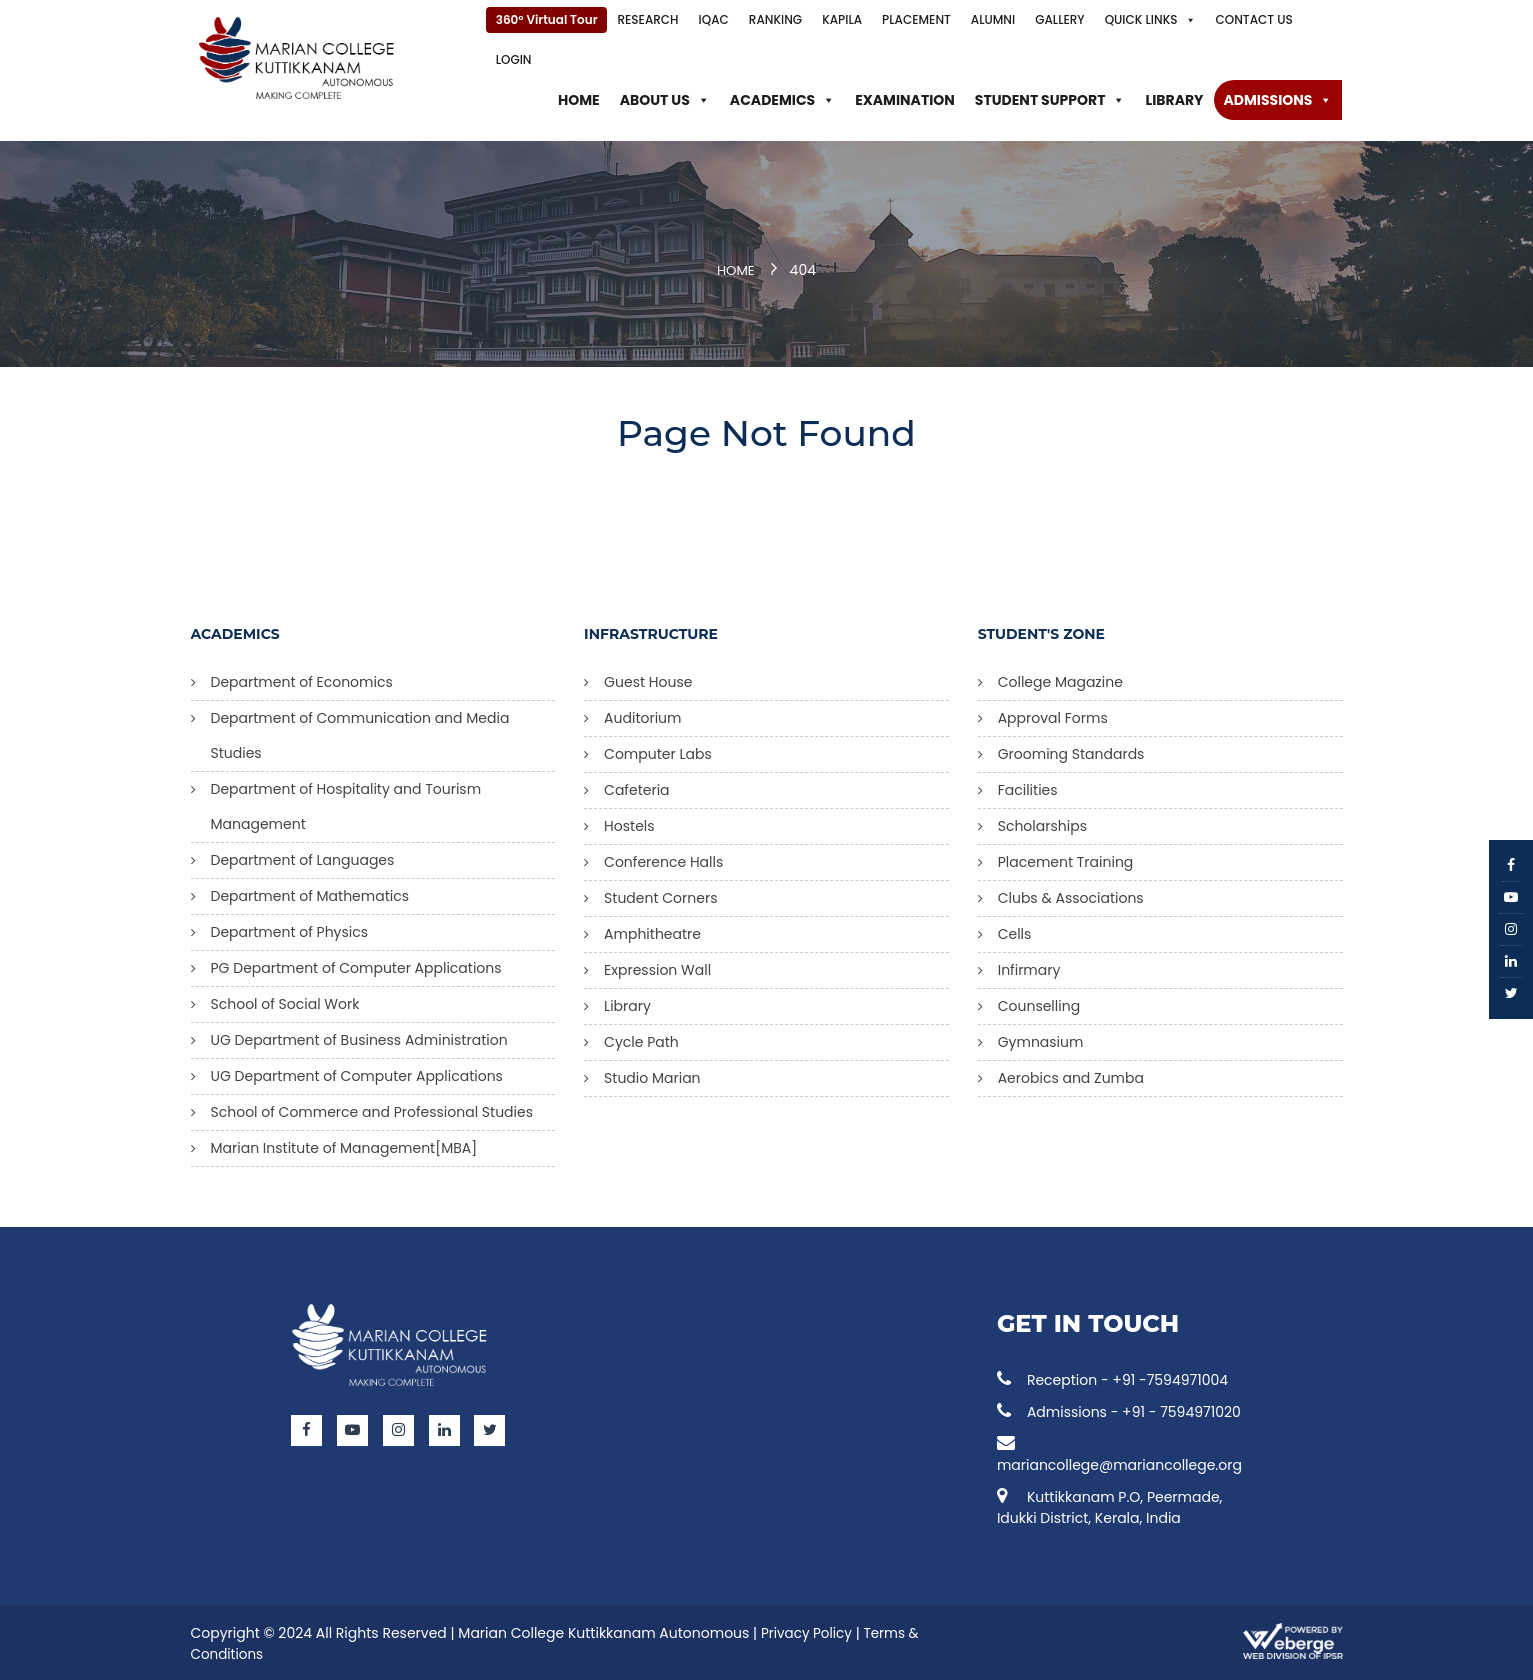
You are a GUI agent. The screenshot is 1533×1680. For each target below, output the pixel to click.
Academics (782, 100)
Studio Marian (652, 1075)
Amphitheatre (652, 931)
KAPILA (842, 19)
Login (514, 59)
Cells (1015, 931)
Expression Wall (657, 967)
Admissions (1278, 100)
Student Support (1050, 100)
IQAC (714, 19)
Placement (916, 19)
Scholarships (1042, 823)
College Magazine (1060, 679)
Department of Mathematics (310, 893)
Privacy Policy (808, 1630)
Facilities (1028, 787)
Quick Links (1150, 20)
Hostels (629, 823)
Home (579, 100)
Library (1174, 100)
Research (647, 19)
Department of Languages (303, 857)
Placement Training (1066, 859)
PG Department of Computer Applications (356, 965)
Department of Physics (290, 929)
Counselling (1039, 1003)
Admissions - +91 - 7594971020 (1119, 1409)
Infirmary (1029, 967)
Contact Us (1254, 19)
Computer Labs (658, 751)
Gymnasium (1041, 1039)
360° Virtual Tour (547, 19)
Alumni (993, 19)
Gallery (1059, 19)
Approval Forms (1053, 715)
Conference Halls (663, 859)
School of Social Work (285, 1001)
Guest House (648, 679)
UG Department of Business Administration (359, 1037)
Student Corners (660, 895)
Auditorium (642, 715)
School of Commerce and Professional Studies (372, 1109)
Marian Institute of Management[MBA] (344, 1145)
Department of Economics (302, 679)
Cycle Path (641, 1039)
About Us (665, 100)
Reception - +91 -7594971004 (1112, 1377)
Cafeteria (636, 787)
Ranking (775, 19)
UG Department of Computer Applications (357, 1073)
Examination (905, 100)
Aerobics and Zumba (1071, 1075)
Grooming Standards (1071, 751)
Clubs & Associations (1071, 895)
